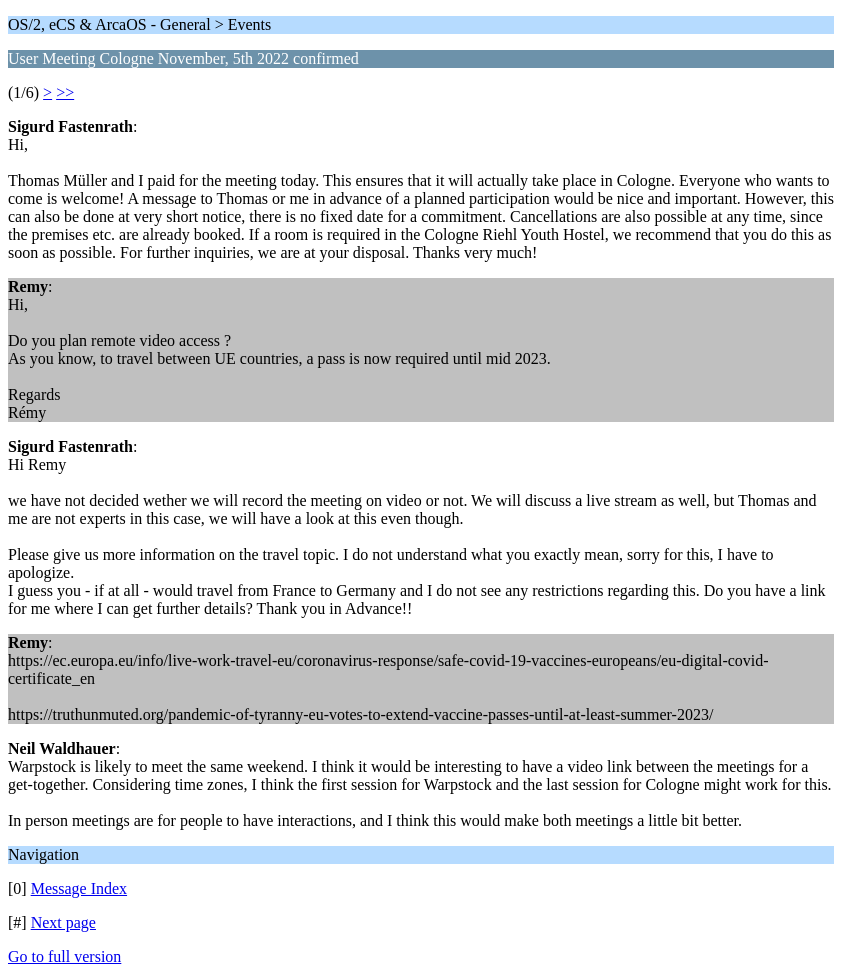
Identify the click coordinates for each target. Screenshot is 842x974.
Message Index (79, 888)
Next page (63, 922)
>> (65, 92)
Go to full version (64, 956)
